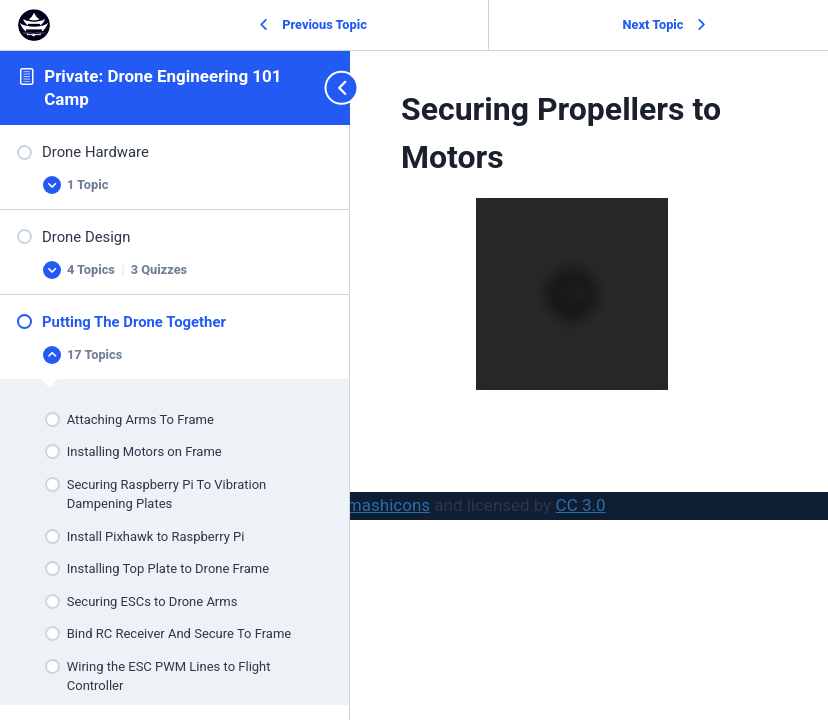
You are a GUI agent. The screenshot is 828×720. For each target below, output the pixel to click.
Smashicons (383, 505)
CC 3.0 (581, 505)
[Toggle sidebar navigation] (332, 87)
